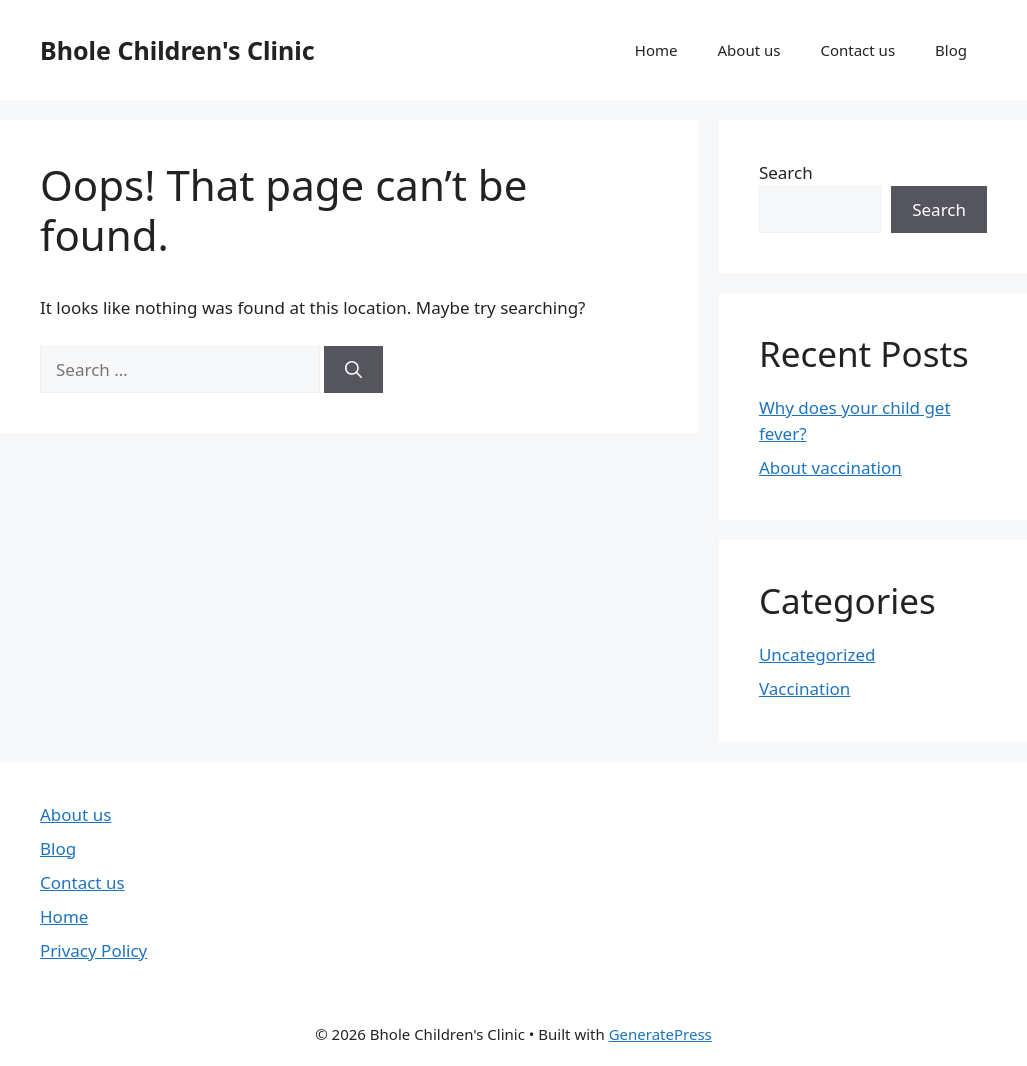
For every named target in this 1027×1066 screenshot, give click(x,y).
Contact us (857, 50)
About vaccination (830, 467)
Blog (951, 50)
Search (786, 172)
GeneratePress (660, 1034)
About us (749, 50)
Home (656, 50)
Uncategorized (817, 654)
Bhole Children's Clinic (177, 50)
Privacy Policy (93, 950)
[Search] (353, 370)
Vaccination (804, 688)
